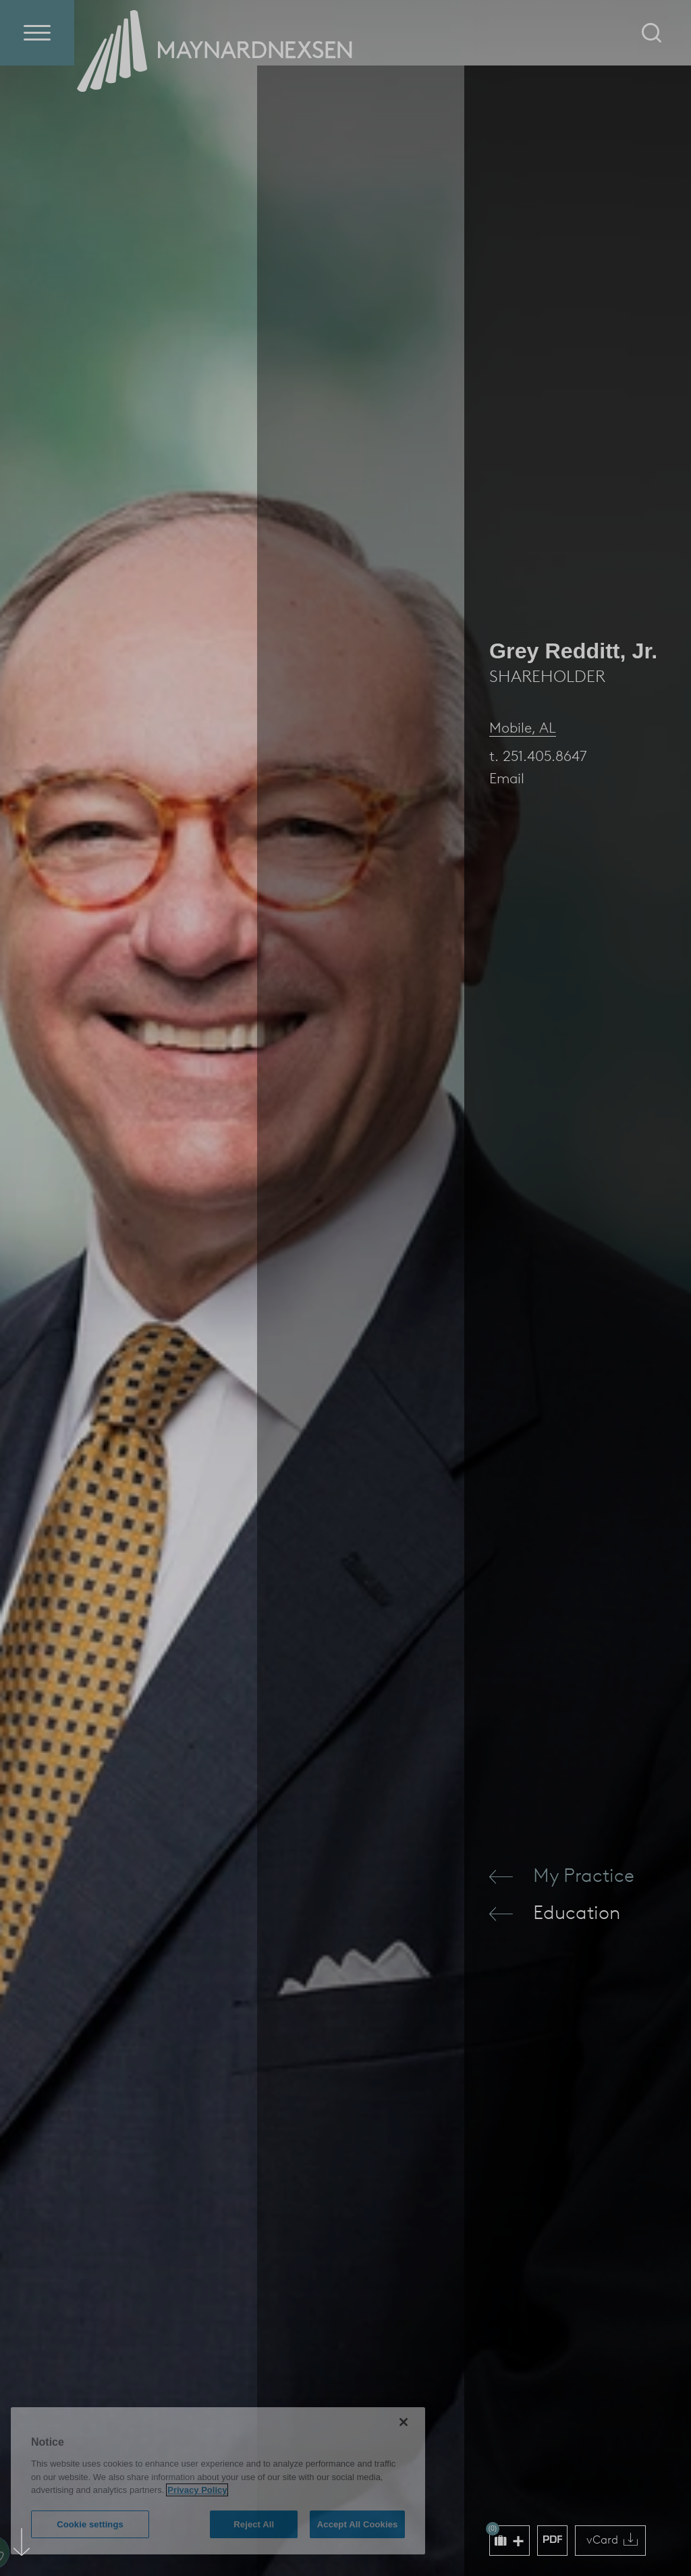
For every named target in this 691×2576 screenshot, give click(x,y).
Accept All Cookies (357, 2524)
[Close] (403, 2422)
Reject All (253, 2524)
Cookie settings (90, 2524)
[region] (218, 2480)
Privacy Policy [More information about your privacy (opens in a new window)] (197, 2490)
